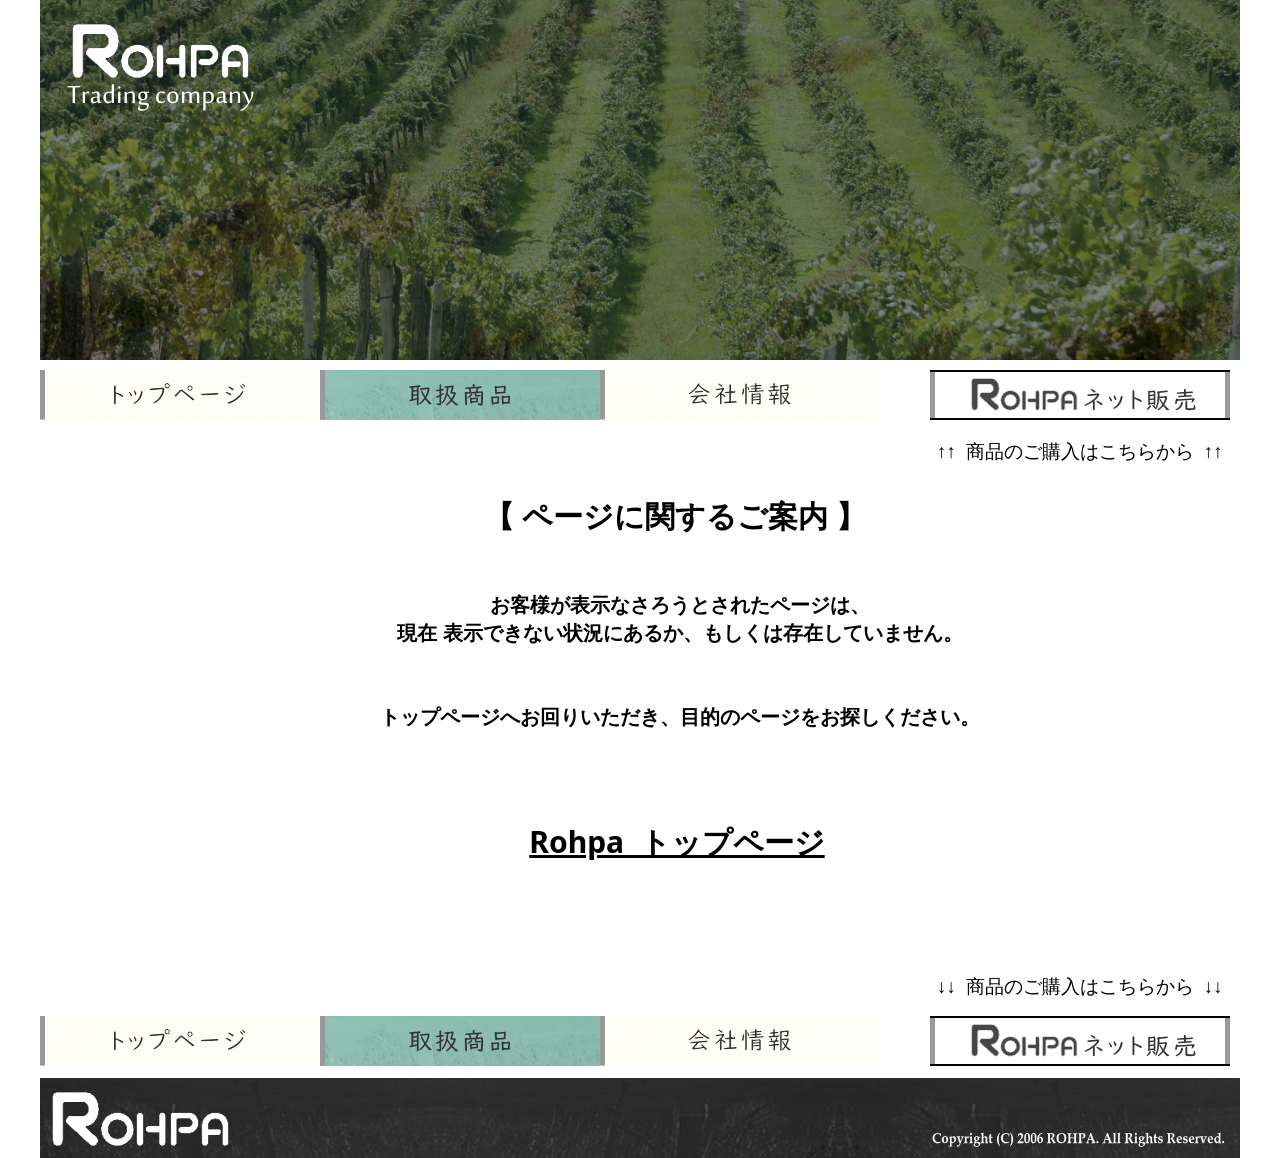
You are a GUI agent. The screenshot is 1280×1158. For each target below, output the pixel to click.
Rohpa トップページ (676, 841)
